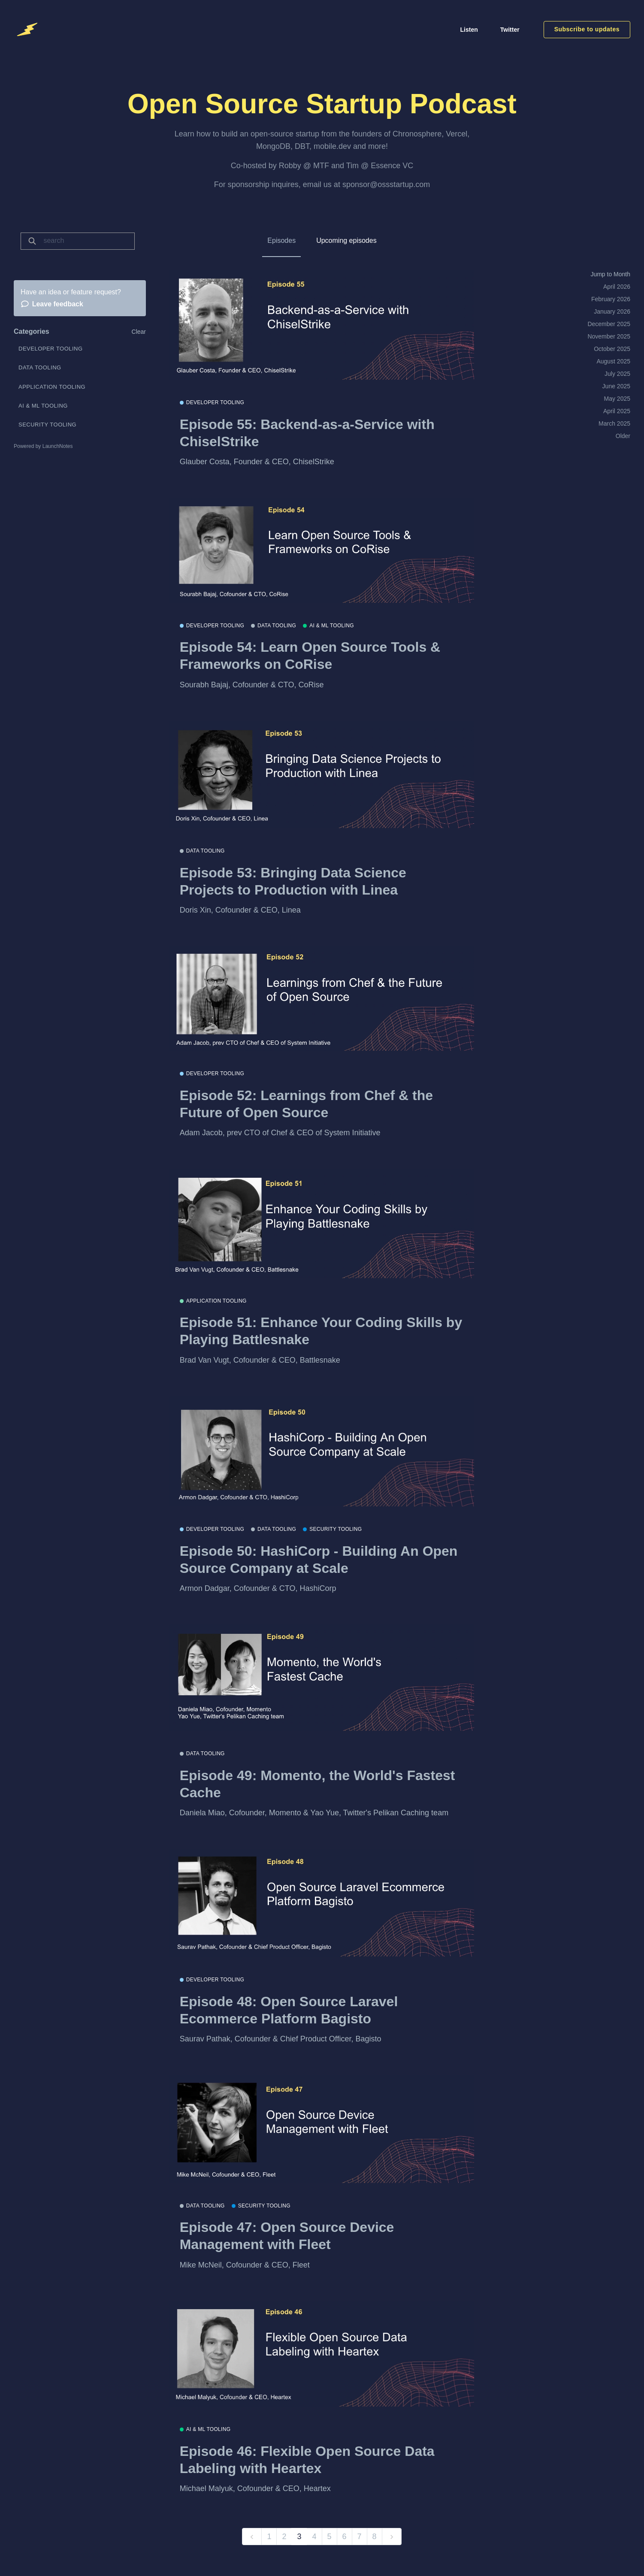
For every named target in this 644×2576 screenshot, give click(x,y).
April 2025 (616, 411)
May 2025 (617, 398)
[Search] (86, 241)
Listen (469, 29)
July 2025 (617, 373)
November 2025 (608, 336)
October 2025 (612, 348)
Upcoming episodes (346, 240)
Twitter (510, 29)
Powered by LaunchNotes (43, 446)
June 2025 (616, 386)
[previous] (252, 2537)
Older (623, 435)
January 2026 (612, 311)
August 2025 (613, 361)
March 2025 (614, 423)
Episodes (281, 240)
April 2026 (616, 286)
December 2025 (608, 323)
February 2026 (610, 299)
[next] (392, 2537)
